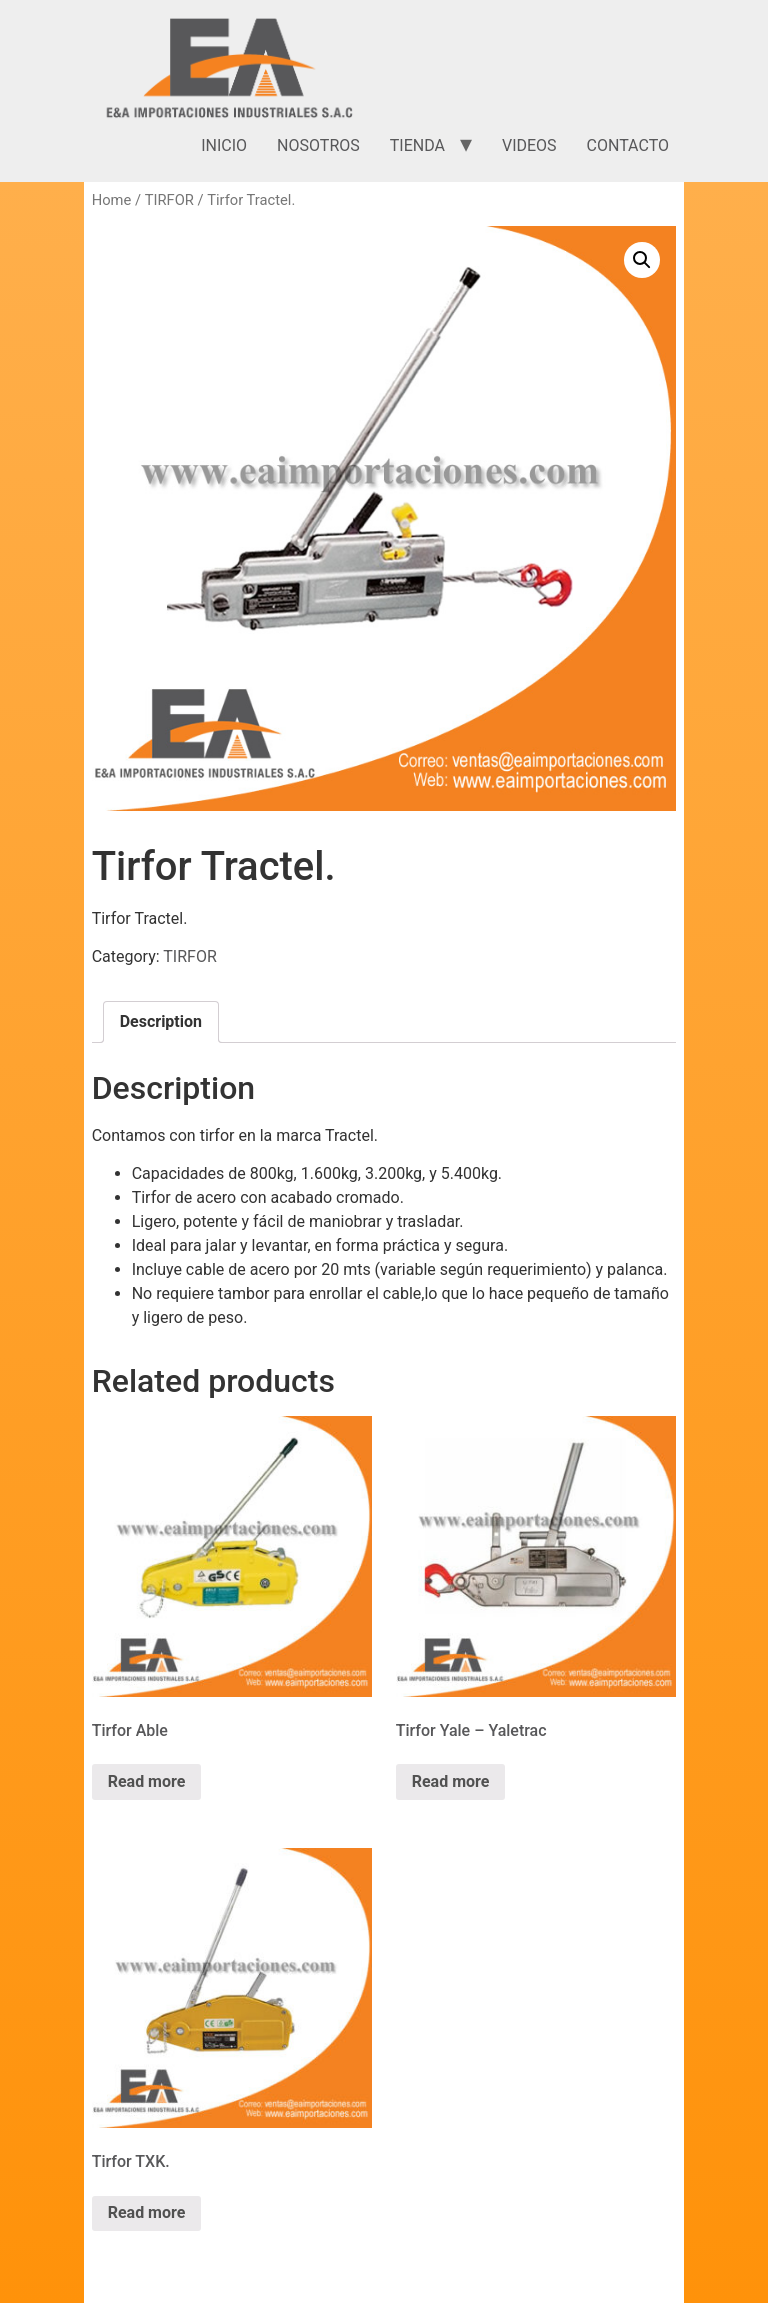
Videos (529, 145)
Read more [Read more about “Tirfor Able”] (147, 1781)
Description (161, 1021)
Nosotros (318, 145)
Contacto (628, 145)
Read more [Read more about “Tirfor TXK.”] (147, 2212)
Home (112, 200)
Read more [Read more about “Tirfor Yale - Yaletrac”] (451, 1781)
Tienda (417, 145)
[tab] (161, 1022)
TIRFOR (169, 200)
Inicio (224, 145)
